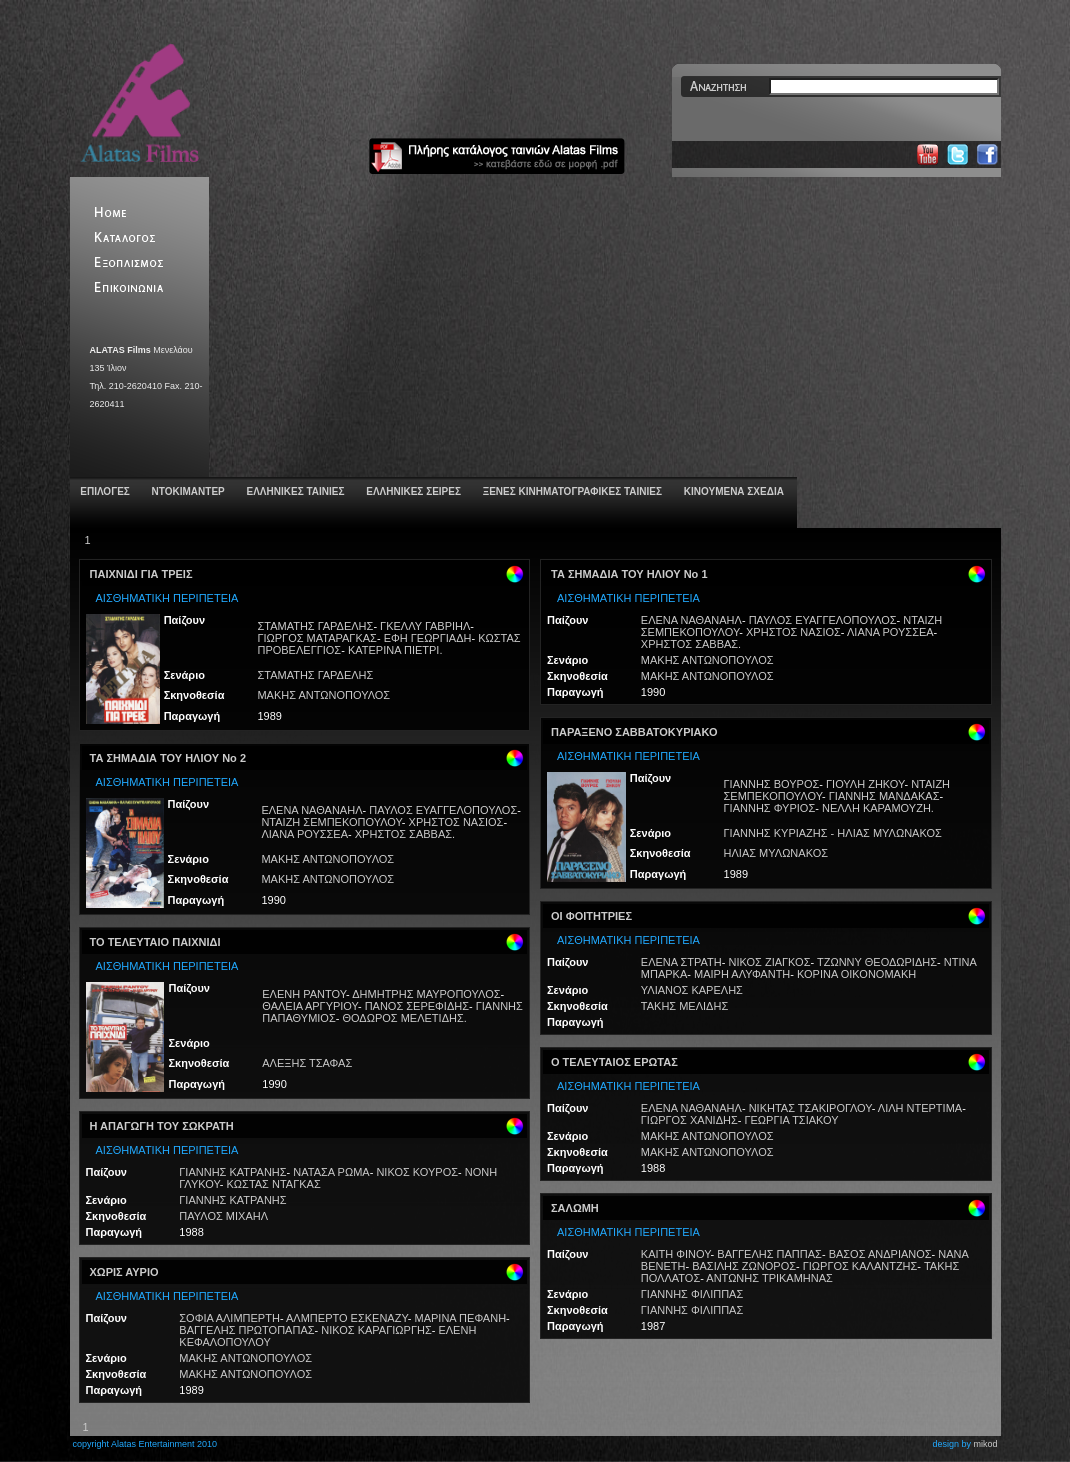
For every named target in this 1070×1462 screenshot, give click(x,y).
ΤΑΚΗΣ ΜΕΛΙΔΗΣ (684, 1006)
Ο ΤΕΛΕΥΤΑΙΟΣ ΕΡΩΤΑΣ (614, 1062)
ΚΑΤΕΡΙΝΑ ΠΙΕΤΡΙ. (395, 650)
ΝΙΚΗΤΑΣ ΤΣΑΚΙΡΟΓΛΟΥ (810, 1108)
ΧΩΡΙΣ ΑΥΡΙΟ (124, 1272)
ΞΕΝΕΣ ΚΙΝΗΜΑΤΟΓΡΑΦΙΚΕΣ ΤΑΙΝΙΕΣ (571, 491)
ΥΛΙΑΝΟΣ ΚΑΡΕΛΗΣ (692, 990)
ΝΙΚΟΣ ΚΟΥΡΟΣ (417, 1172)
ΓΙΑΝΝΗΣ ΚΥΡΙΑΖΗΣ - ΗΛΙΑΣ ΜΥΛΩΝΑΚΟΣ (833, 833)
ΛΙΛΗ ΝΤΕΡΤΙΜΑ (920, 1108)
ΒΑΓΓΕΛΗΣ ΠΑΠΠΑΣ (769, 1254)
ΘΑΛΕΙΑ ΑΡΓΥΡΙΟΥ (310, 1006)
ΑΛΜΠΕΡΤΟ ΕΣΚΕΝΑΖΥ (347, 1318)
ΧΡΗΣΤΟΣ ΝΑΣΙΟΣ (456, 822)
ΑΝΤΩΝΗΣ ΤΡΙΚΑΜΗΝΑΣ (769, 1278)
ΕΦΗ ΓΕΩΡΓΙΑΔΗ (428, 638)
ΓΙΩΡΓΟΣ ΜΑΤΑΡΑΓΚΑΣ (316, 638)
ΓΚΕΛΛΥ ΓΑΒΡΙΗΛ (425, 626)
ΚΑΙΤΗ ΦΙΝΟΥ (676, 1254)
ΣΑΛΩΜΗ (575, 1208)
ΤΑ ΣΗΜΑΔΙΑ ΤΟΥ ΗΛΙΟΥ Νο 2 (168, 758)
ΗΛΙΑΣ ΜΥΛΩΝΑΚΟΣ (776, 853)
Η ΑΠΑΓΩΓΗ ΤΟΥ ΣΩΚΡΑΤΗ (162, 1126)
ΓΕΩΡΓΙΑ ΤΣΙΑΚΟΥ (791, 1120)
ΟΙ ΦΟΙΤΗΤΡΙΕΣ (591, 916)
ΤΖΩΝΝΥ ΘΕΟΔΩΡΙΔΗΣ (877, 962)
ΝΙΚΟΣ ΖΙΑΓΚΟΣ (770, 962)
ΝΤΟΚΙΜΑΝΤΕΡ (187, 491)
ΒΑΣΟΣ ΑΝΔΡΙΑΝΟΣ (880, 1254)
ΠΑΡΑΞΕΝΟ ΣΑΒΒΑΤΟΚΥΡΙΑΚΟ (634, 732)
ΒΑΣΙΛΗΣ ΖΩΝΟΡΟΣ (744, 1266)
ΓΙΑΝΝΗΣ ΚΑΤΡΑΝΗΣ (232, 1172)
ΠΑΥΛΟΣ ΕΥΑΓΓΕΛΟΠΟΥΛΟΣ (443, 810)
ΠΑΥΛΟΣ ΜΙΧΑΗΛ (223, 1216)
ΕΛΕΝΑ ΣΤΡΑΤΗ (681, 962)
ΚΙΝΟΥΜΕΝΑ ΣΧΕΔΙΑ (732, 491)
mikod (985, 1444)
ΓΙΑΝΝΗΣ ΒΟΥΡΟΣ (772, 784)
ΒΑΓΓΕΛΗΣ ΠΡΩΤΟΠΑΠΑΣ (246, 1330)
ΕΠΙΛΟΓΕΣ (104, 491)
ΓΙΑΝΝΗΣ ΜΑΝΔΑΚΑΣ (884, 796)
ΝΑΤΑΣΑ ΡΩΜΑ (331, 1172)
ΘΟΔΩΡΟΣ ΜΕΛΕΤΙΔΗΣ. (404, 1018)
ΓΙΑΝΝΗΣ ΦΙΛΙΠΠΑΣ (692, 1294)
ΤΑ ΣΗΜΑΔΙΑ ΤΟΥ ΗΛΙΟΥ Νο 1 (629, 574)
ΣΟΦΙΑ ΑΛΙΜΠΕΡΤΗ (229, 1318)
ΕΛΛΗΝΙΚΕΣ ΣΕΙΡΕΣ (411, 491)
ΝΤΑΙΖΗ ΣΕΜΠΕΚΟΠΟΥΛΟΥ (331, 822)
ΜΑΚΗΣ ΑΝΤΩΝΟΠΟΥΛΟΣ (323, 695)
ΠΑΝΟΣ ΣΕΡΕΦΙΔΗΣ (417, 1006)
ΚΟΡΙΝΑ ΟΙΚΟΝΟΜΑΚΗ (856, 974)
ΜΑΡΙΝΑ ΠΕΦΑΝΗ (460, 1318)
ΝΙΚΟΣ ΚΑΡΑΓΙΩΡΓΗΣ (376, 1330)
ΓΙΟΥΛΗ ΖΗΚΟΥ (865, 784)
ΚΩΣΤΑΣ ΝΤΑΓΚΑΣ (274, 1184)
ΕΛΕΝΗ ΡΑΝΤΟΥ (304, 994)
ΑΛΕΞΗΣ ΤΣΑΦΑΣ (307, 1063)
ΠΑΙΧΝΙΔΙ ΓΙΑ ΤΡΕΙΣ (141, 574)
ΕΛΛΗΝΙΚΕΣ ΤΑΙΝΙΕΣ (294, 491)
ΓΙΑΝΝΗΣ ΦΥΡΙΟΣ (770, 808)
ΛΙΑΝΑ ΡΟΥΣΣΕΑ (304, 834)
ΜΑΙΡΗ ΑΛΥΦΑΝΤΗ (742, 974)
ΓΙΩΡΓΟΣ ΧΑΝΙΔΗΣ (689, 1120)
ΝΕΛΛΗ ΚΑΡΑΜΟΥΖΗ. (878, 808)
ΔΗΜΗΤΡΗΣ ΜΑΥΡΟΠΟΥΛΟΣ (426, 994)
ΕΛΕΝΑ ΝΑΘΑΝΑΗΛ (311, 810)
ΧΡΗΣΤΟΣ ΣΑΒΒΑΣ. (405, 834)
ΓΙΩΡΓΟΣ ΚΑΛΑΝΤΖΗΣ (860, 1266)
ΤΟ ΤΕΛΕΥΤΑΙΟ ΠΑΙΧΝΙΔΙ (155, 942)
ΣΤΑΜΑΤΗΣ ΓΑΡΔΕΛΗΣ (315, 626)
